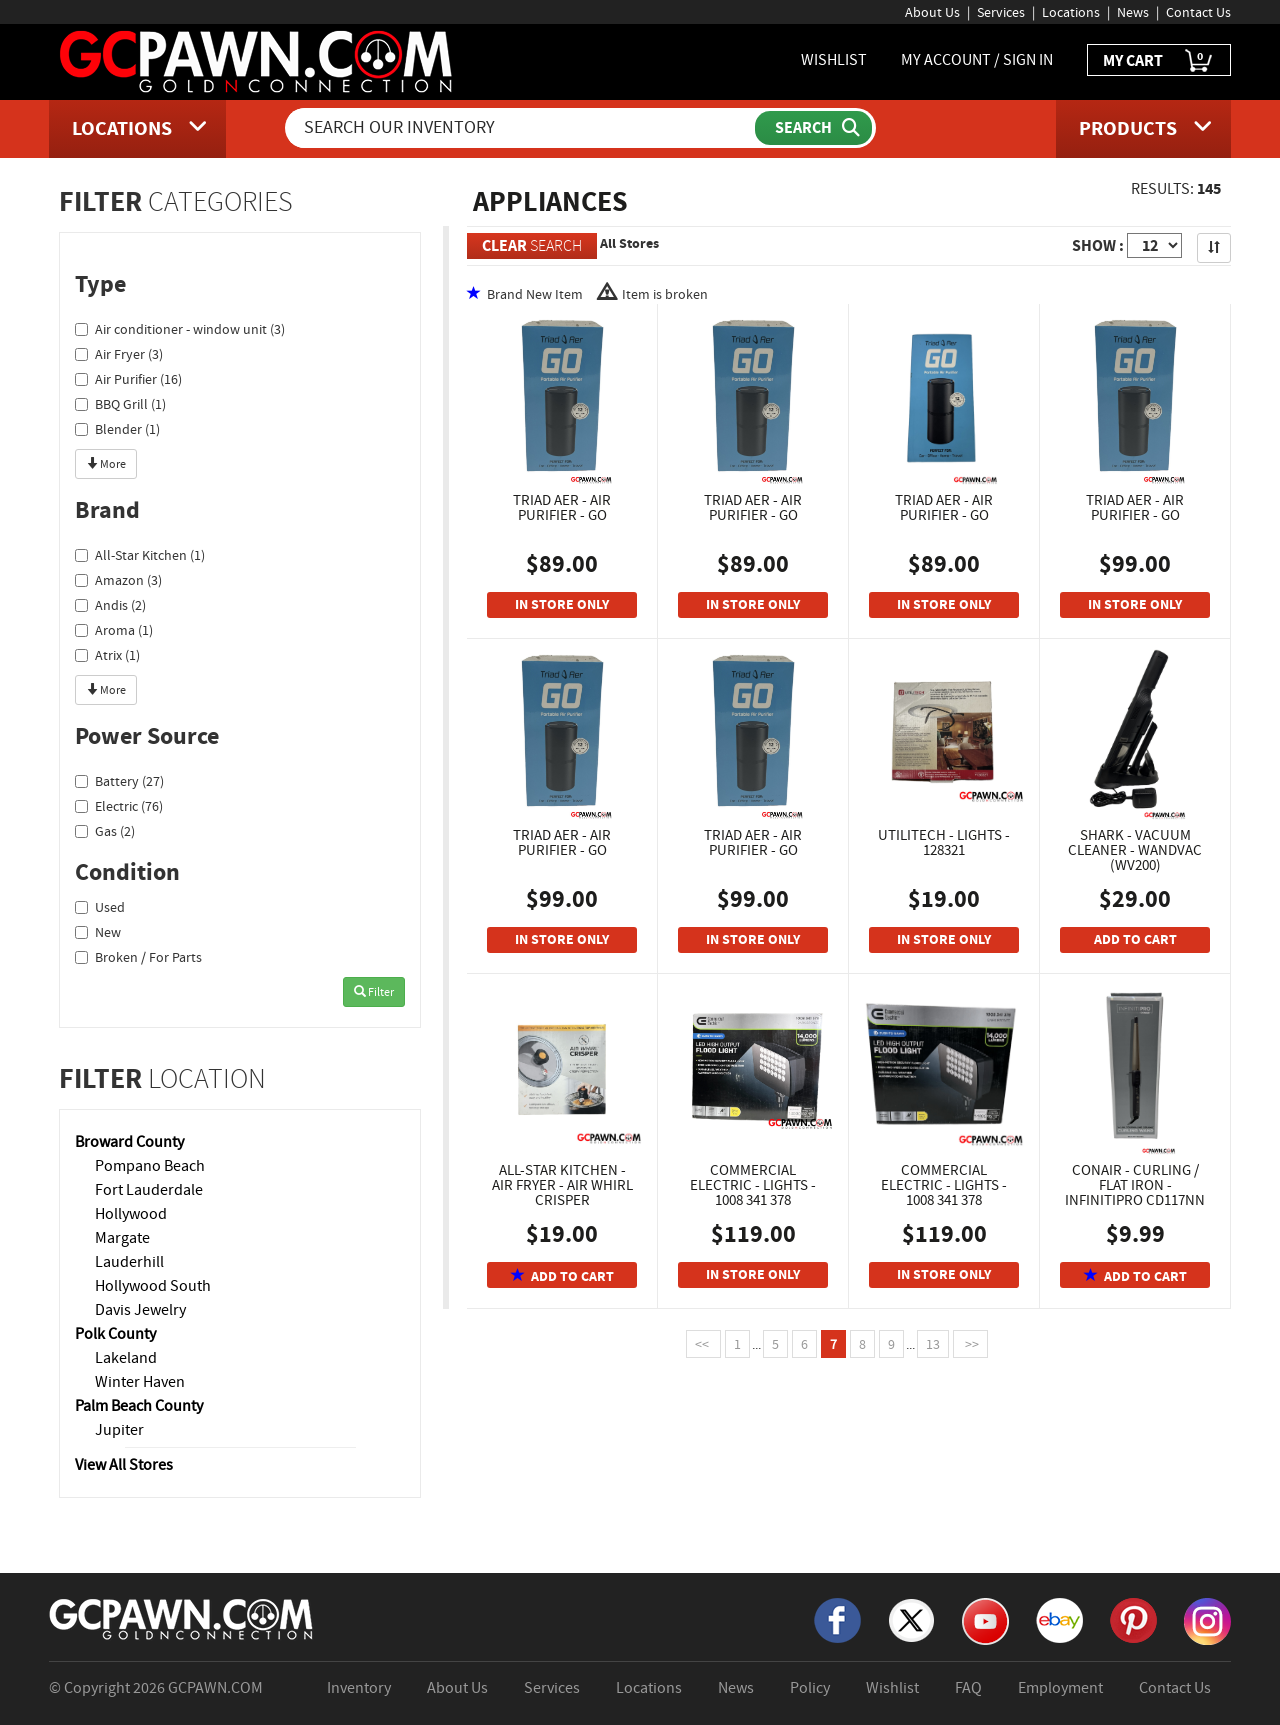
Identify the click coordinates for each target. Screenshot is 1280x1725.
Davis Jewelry (140, 1310)
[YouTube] (985, 1620)
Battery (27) (119, 781)
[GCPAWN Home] (182, 1618)
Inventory (359, 1688)
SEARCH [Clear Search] (532, 245)
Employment (1060, 1688)
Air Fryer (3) (119, 354)
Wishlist (892, 1688)
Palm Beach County (139, 1406)
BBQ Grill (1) (120, 404)
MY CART (1159, 61)
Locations (1071, 12)
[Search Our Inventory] (522, 128)
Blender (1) (117, 429)
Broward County (129, 1142)
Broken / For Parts (138, 957)
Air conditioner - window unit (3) (180, 329)
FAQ (968, 1688)
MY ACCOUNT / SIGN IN (977, 60)
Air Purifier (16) (128, 379)
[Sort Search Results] (1214, 248)
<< (703, 1344)
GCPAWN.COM (215, 1688)
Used (100, 907)
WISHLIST (834, 60)
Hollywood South (153, 1286)
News (1133, 12)
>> (970, 1344)
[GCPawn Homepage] (257, 60)
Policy (810, 1688)
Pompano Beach (150, 1166)
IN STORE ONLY (562, 604)
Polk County (115, 1334)
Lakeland (126, 1358)
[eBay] (1059, 1619)
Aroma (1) (114, 630)
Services (1001, 12)
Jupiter (119, 1430)
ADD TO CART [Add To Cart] (1135, 939)
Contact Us (1198, 12)
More (106, 464)
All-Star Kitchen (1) (140, 555)
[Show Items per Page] (1154, 245)
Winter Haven (140, 1382)
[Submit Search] (813, 128)
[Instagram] (1207, 1620)
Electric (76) (119, 806)
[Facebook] (837, 1619)
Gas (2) (105, 831)
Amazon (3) (118, 580)
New (98, 932)
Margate (122, 1238)
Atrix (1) (107, 655)
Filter (374, 992)
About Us (932, 12)
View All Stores (124, 1465)
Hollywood (131, 1214)
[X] (911, 1619)
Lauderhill (129, 1262)
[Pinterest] (1133, 1619)
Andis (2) (110, 605)
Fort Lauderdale (149, 1190)
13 (933, 1344)
